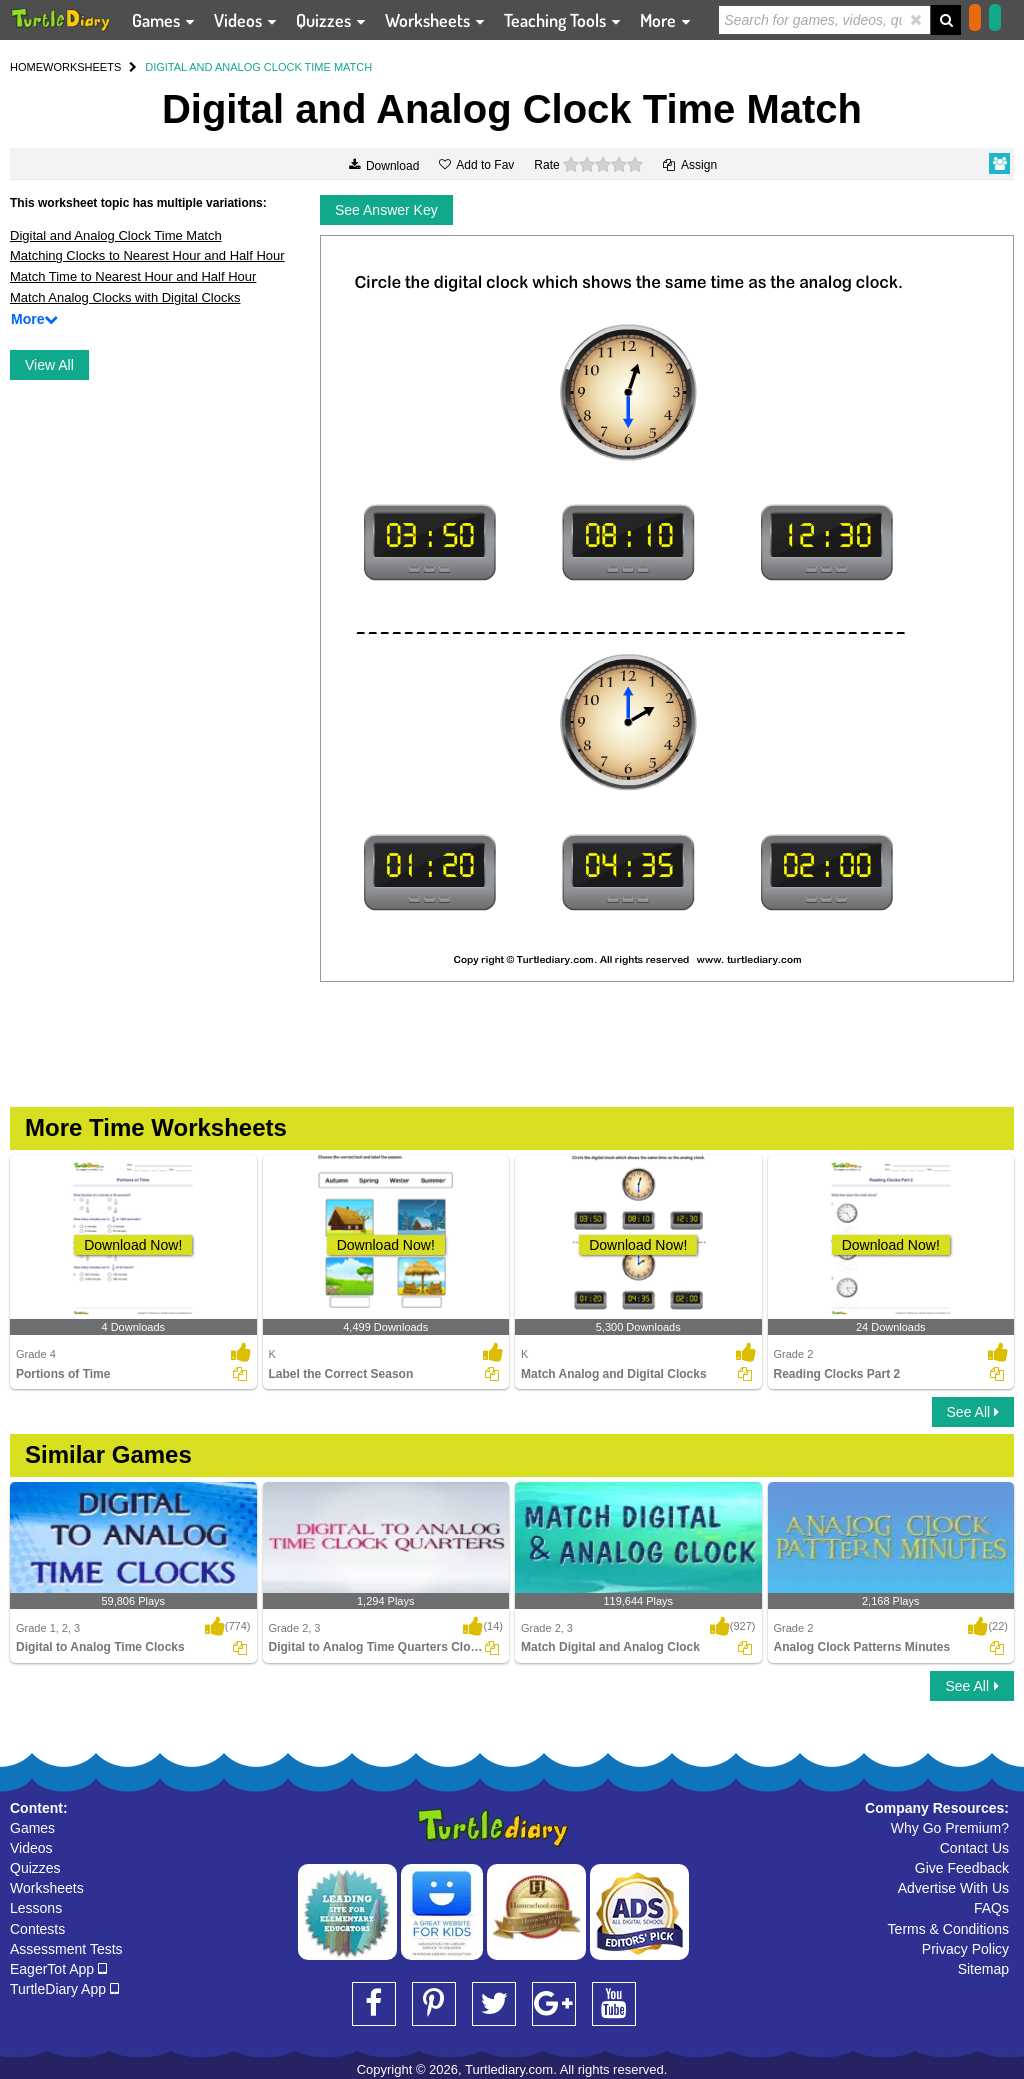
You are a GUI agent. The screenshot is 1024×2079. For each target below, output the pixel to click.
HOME (26, 67)
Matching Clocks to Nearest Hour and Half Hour (147, 255)
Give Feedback (962, 1868)
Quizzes (35, 1868)
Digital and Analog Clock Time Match (116, 235)
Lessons (36, 1908)
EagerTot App (58, 1969)
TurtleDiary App (64, 1989)
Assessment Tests (66, 1949)
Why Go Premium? (950, 1828)
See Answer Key (386, 210)
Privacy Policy (965, 1949)
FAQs (991, 1908)
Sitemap (983, 1969)
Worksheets (47, 1888)
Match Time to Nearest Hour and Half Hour (133, 276)
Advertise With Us (953, 1888)
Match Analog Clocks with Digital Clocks (125, 297)
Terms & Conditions (948, 1929)
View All (49, 365)
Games (32, 1828)
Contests (37, 1929)
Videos (31, 1848)
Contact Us (974, 1848)
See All (973, 1412)
